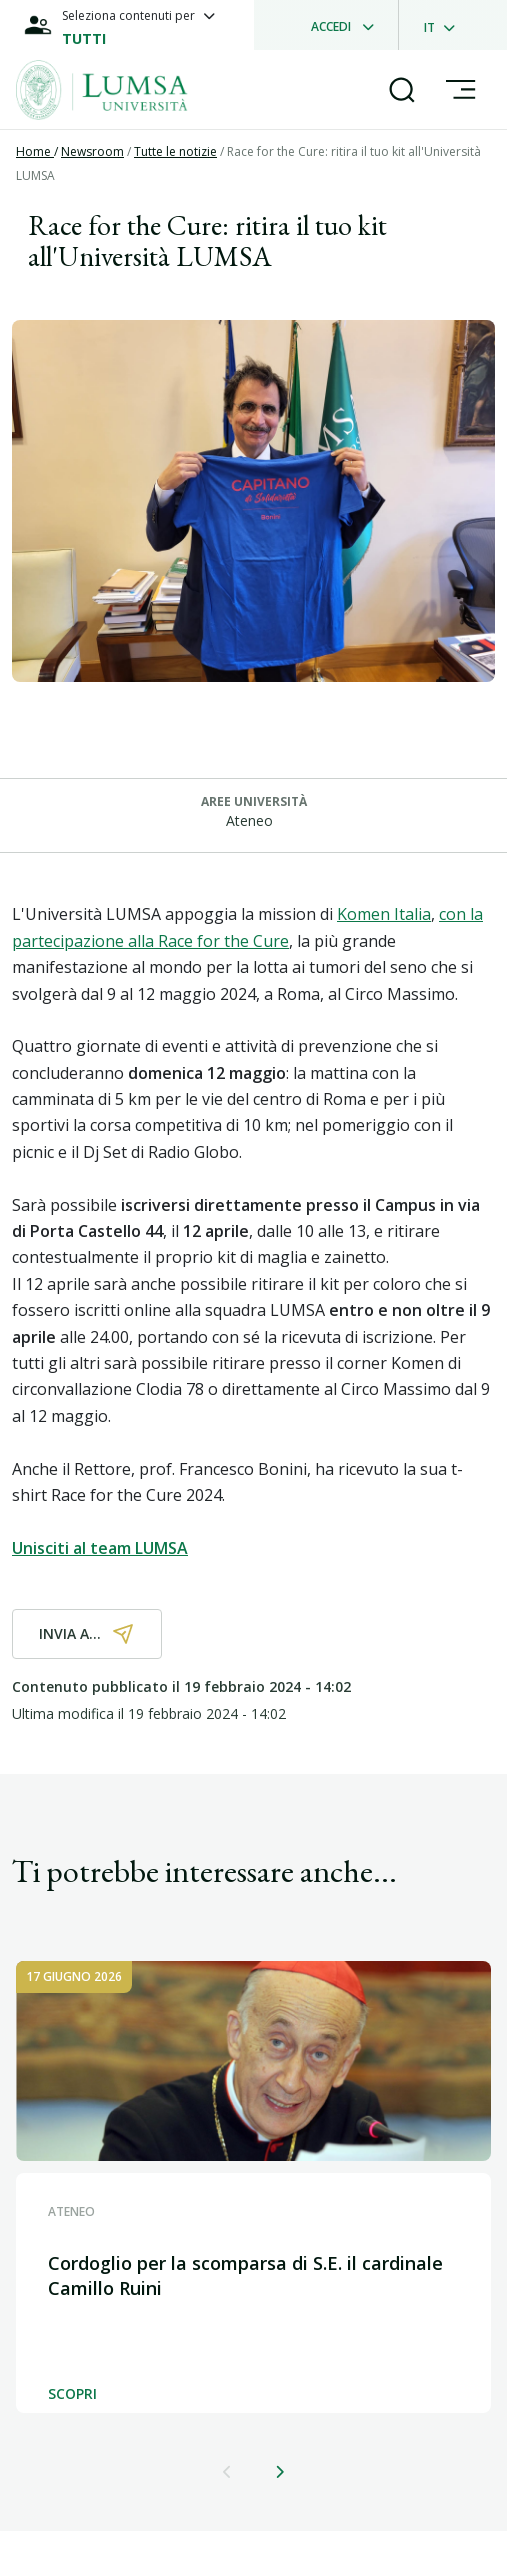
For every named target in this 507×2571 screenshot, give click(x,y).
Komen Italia (384, 914)
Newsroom (92, 151)
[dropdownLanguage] (445, 25)
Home (35, 151)
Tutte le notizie (175, 151)
